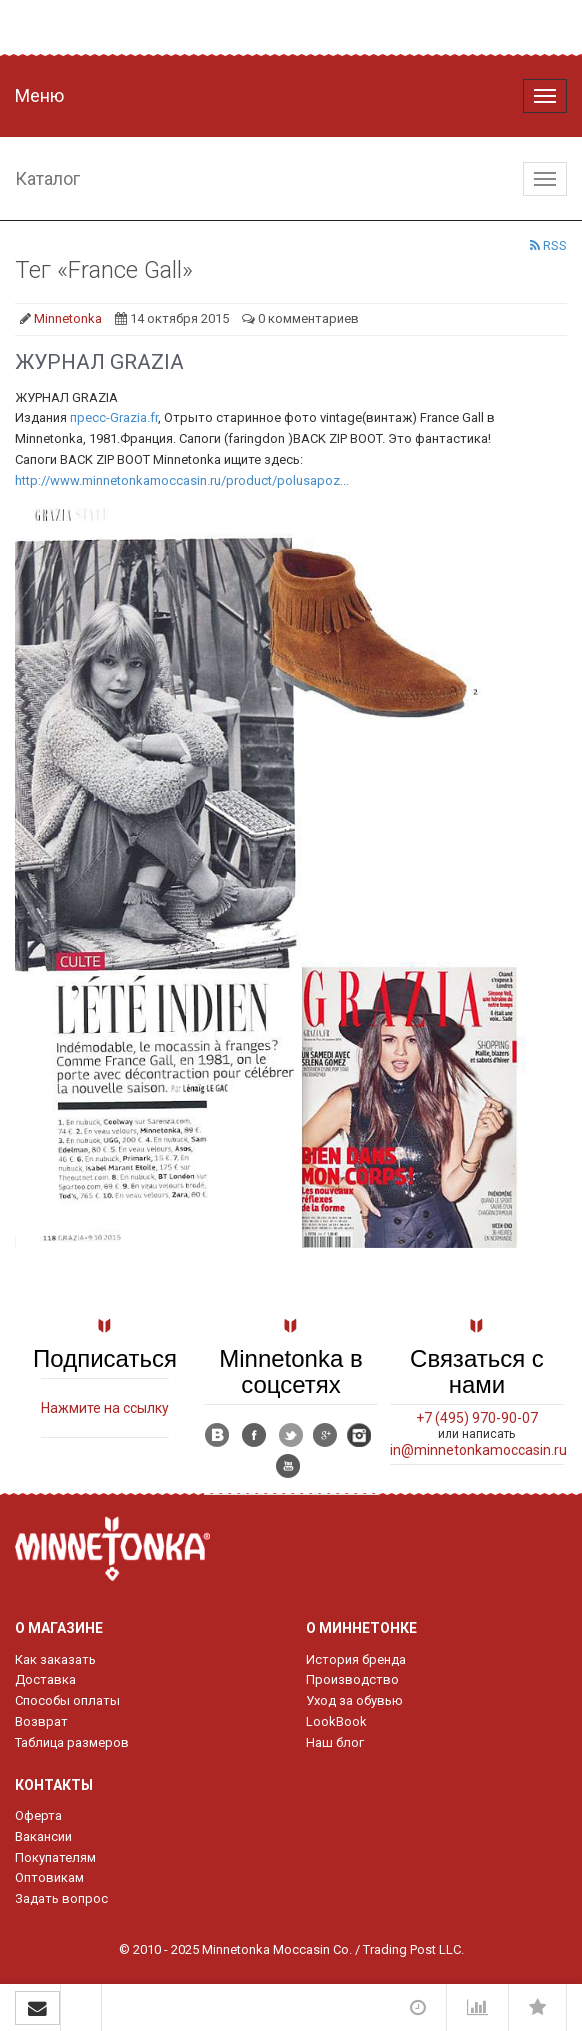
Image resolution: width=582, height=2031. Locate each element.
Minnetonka (68, 318)
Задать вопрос (61, 1898)
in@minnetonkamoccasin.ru (478, 1450)
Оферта (38, 1815)
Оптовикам (49, 1877)
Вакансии (43, 1836)
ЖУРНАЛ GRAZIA (99, 362)
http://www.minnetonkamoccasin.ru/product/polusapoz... (182, 480)
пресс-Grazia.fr (114, 417)
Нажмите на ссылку (105, 1408)
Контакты (54, 1785)
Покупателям (55, 1857)
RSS (548, 245)
